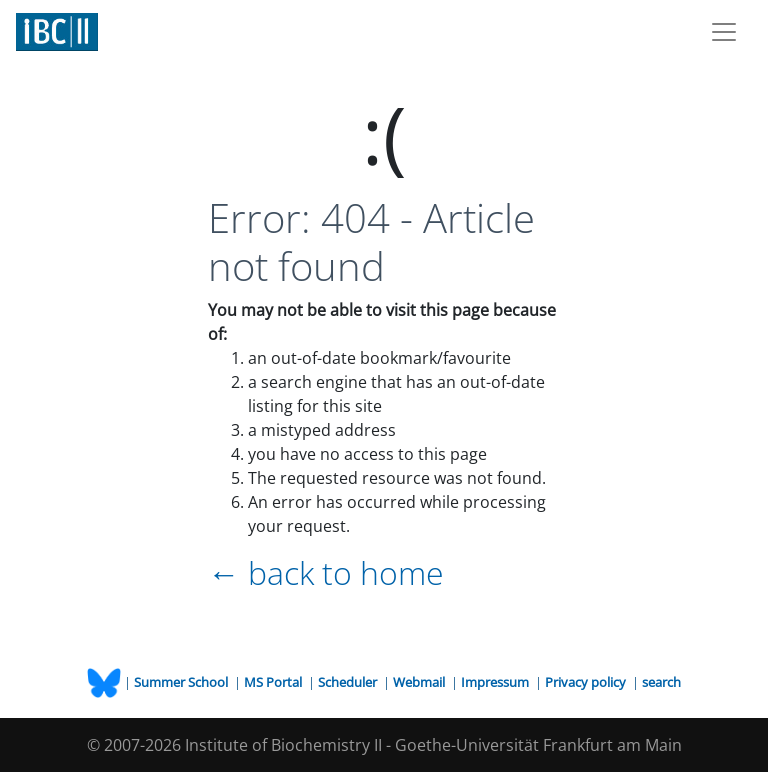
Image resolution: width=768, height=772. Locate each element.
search (661, 682)
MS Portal (274, 682)
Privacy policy (587, 682)
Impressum (496, 682)
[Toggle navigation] (724, 32)
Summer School (182, 682)
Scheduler (349, 682)
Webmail (420, 682)
